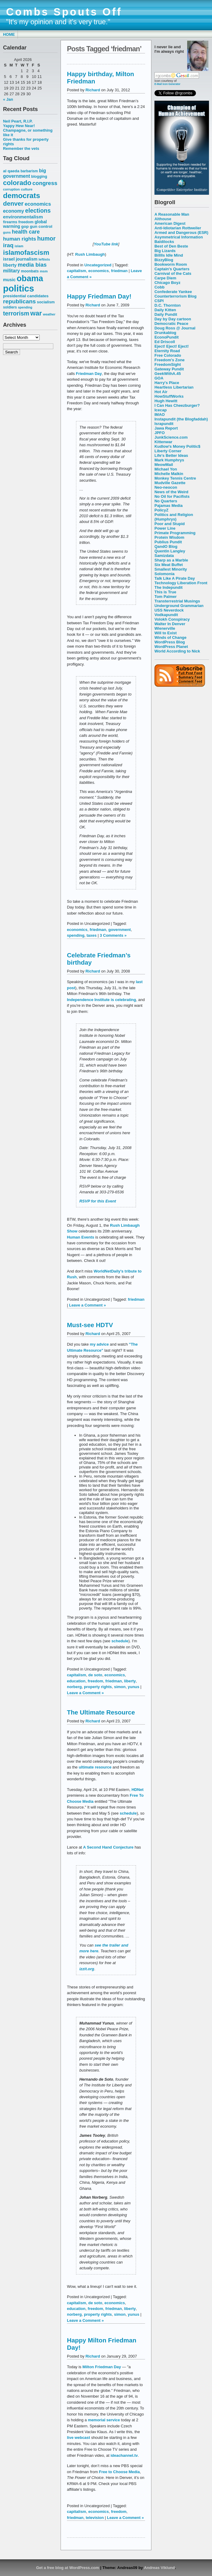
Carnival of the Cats (172, 273)
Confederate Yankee (173, 291)
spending (75, 935)
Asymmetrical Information (178, 237)
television (95, 2517)
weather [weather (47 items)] (49, 314)
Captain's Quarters (171, 269)
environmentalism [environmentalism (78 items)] (23, 216)
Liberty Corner (167, 451)
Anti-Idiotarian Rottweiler (177, 228)
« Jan (8, 99)
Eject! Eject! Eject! (171, 346)
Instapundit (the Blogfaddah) (181, 419)
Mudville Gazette (169, 482)
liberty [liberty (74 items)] (10, 265)
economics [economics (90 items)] (38, 204)
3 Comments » (113, 935)
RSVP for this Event (97, 1201)
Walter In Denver (169, 624)
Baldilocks (164, 241)
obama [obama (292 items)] (30, 278)
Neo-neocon (165, 487)
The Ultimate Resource (101, 1712)
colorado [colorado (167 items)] (17, 183)
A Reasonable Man (171, 214)
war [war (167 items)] (36, 313)
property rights (98, 1686)
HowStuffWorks (169, 396)
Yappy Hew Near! (19, 125)
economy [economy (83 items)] (13, 211)
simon (119, 1686)
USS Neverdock (169, 610)
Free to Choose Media (119, 2472)
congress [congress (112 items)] (44, 183)
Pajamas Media (168, 505)
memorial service (104, 2420)
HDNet (137, 1789)
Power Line (164, 528)
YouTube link (106, 244)
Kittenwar (163, 442)
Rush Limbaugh (90, 254)
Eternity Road (167, 351)
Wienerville (164, 628)
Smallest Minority (170, 569)
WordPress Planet (171, 646)
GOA (159, 378)
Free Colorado (167, 355)
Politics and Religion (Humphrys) (173, 516)
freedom (95, 1681)
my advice (99, 1344)
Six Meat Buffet (168, 564)
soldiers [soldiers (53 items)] (10, 307)
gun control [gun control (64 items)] (41, 226)
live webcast (78, 2437)
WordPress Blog (169, 642)
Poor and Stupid (169, 523)
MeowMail (163, 464)
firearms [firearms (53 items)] (10, 222)
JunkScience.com (170, 437)
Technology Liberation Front (180, 583)
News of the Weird (171, 492)
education (76, 1681)
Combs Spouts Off (64, 12)
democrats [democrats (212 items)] (21, 195)
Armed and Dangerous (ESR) (181, 232)
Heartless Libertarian (174, 387)
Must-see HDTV (90, 1324)
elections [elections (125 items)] (38, 210)
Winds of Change (170, 637)
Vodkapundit (166, 614)
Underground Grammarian (179, 605)
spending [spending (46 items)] (25, 307)
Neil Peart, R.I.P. (18, 121)
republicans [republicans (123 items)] (19, 301)
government (119, 929)
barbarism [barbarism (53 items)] (29, 171)
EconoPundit (166, 337)
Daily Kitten (165, 310)
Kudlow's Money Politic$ (177, 446)
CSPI (159, 300)
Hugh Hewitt (165, 401)
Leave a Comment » (87, 1305)
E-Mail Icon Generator (167, 84)
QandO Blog (165, 546)
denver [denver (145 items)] (13, 203)
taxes (92, 935)
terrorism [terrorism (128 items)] (16, 313)
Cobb (159, 287)
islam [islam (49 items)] (19, 246)
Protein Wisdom (169, 537)
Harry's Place (166, 382)
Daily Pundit (165, 314)
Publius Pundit (168, 542)
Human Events (80, 1237)
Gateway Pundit (169, 369)
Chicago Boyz (167, 282)
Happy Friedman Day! (99, 296)
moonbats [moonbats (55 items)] (30, 271)
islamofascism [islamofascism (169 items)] (26, 252)
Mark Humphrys (169, 460)
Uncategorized (97, 265)
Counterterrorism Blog (175, 296)
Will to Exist (165, 633)
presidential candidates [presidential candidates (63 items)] (25, 296)
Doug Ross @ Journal (174, 328)
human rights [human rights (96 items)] (19, 239)
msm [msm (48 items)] (44, 271)
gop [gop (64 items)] (25, 226)
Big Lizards (165, 250)
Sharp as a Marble (171, 560)
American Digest (169, 223)
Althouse (162, 219)
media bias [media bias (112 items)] (32, 264)
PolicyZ (161, 510)
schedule (119, 1641)
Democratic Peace (171, 323)
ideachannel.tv (124, 2455)
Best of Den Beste (171, 246)
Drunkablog (165, 332)
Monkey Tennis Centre (175, 478)
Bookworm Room (170, 264)
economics (98, 270)
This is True (165, 592)
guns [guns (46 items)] (7, 232)
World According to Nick (177, 651)
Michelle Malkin (168, 473)
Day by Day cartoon (172, 319)
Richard (92, 90)
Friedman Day (89, 373)
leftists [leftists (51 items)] (44, 259)
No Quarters (165, 501)
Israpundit (164, 423)
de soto (95, 1675)
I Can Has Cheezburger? (177, 405)
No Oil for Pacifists (172, 496)
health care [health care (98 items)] (26, 232)
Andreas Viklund (159, 2567)
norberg (74, 1686)
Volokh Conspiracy (172, 619)
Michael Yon (165, 469)
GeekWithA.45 (167, 373)
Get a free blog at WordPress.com (67, 2567)
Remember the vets (21, 148)
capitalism (76, 270)
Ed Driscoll (164, 341)
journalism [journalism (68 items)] (27, 259)
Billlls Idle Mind (168, 255)
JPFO (159, 432)
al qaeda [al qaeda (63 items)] (11, 171)
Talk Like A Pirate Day (174, 578)
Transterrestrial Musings (177, 601)
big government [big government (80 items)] (24, 173)
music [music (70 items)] (9, 279)
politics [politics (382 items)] (18, 288)
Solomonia (164, 574)
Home (9, 34)
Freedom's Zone (169, 360)
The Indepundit (168, 587)
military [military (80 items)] (11, 270)
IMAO (159, 414)
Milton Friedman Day (101, 2367)
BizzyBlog (163, 260)
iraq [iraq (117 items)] (8, 245)
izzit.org (86, 1969)
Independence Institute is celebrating (101, 999)
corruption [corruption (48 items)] (11, 189)
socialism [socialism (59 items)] (46, 302)
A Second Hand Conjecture (108, 1847)
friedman (119, 270)
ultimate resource (95, 1767)
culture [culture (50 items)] (26, 189)
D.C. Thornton (167, 305)
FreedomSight (167, 364)
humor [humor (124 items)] (46, 238)
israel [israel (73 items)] (9, 259)
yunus (133, 1686)
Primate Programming (174, 533)
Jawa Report (166, 428)
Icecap (160, 410)
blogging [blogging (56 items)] (39, 176)
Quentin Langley (169, 551)
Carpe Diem (165, 278)
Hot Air (160, 391)
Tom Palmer (165, 596)
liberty (130, 1681)
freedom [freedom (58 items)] (25, 222)
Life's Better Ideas (171, 455)
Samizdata (164, 555)
